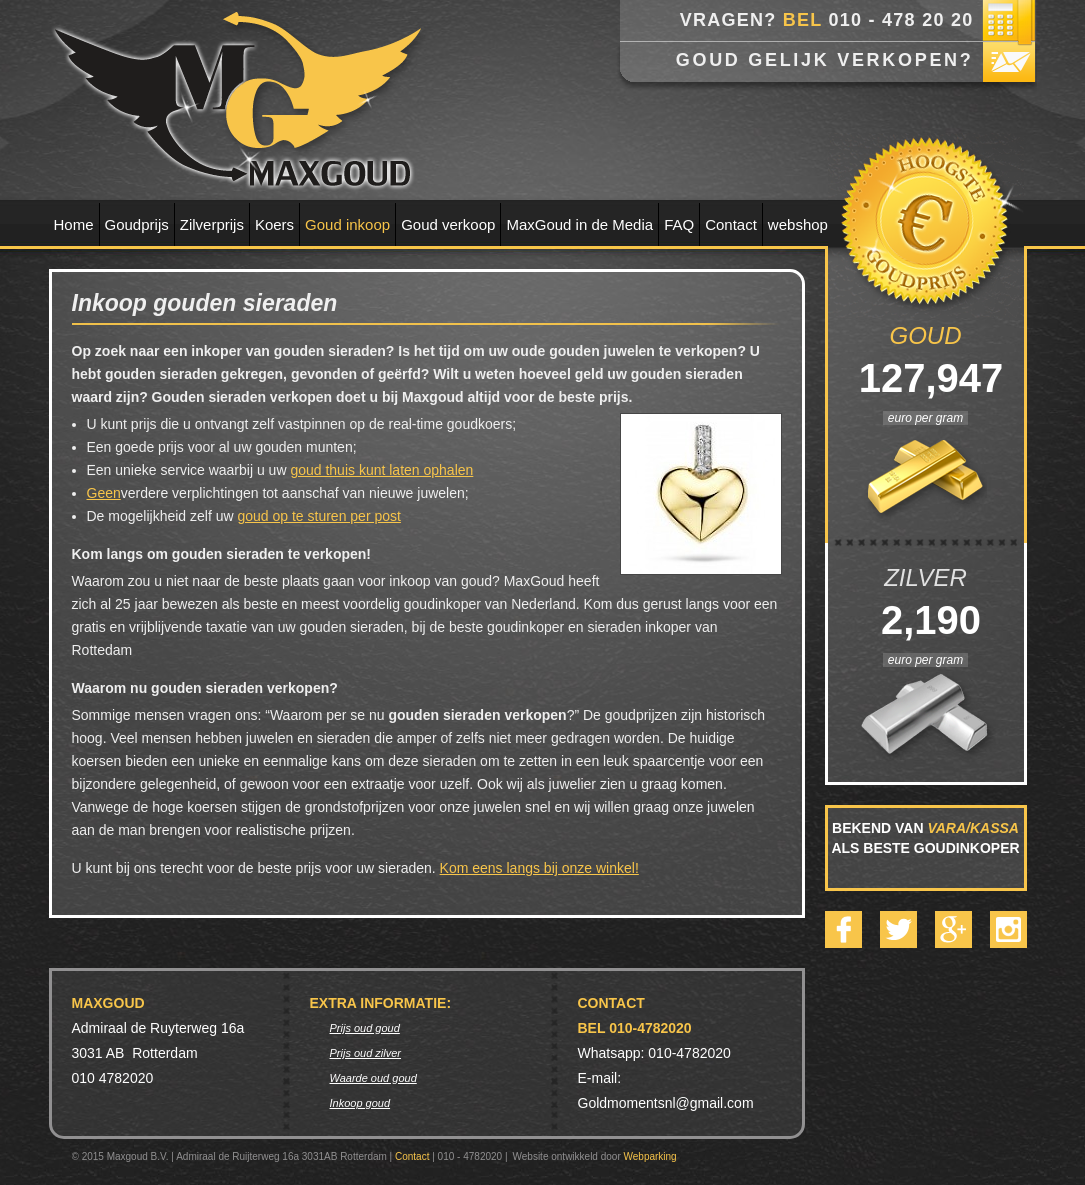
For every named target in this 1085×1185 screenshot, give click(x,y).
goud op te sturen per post (318, 516)
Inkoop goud (360, 1103)
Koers (274, 224)
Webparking (650, 1156)
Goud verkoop (448, 224)
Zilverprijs (212, 224)
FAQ (679, 224)
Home (74, 224)
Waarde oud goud (373, 1078)
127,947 (926, 378)
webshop (798, 224)
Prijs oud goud (365, 1028)
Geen (104, 493)
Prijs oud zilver (366, 1053)
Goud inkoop (347, 224)
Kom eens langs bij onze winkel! (539, 868)
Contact (731, 224)
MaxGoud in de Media (579, 224)
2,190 (925, 620)
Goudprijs (137, 224)
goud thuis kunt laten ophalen (381, 470)
